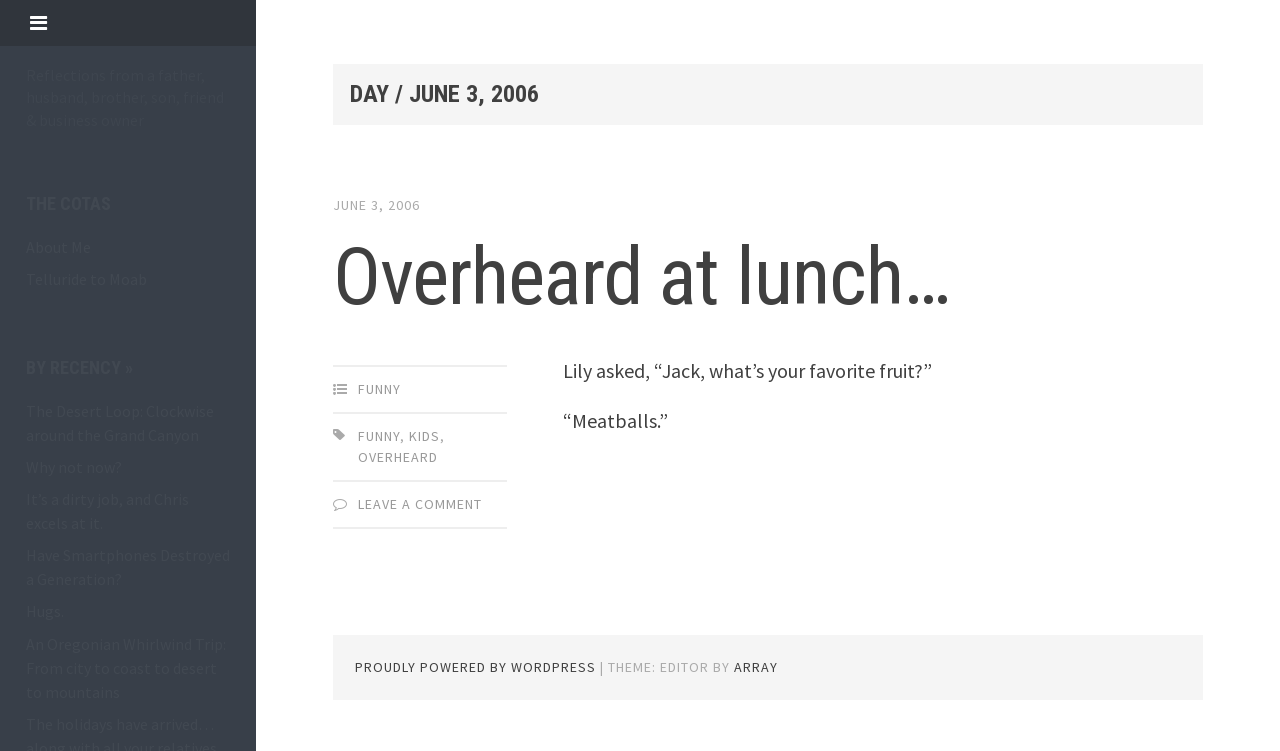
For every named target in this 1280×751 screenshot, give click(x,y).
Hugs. (45, 611)
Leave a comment (420, 504)
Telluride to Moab (86, 279)
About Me (58, 247)
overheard (398, 457)
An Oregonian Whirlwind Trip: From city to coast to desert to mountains (126, 668)
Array (756, 667)
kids (424, 436)
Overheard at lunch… (641, 277)
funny (379, 389)
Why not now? (74, 467)
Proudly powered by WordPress (475, 667)
